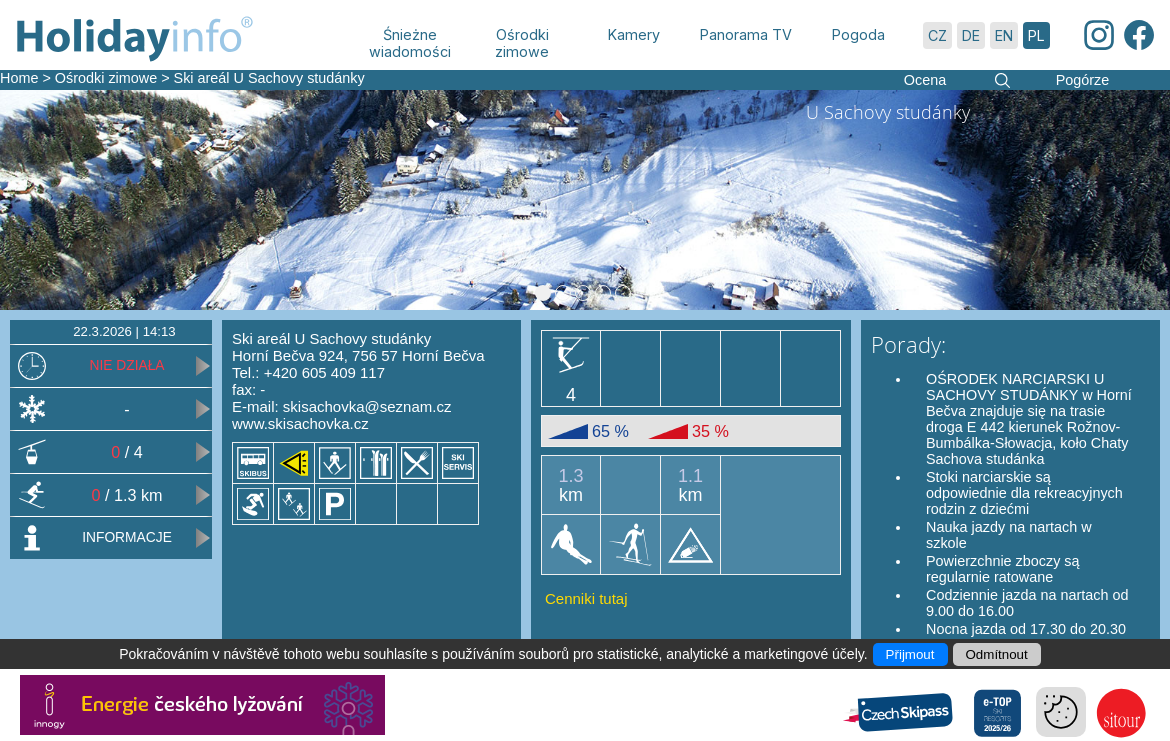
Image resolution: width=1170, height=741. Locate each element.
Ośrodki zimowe (106, 78)
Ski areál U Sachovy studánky (269, 78)
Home (19, 78)
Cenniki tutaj (586, 598)
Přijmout (910, 654)
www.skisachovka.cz (300, 423)
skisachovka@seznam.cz (367, 406)
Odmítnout (997, 654)
